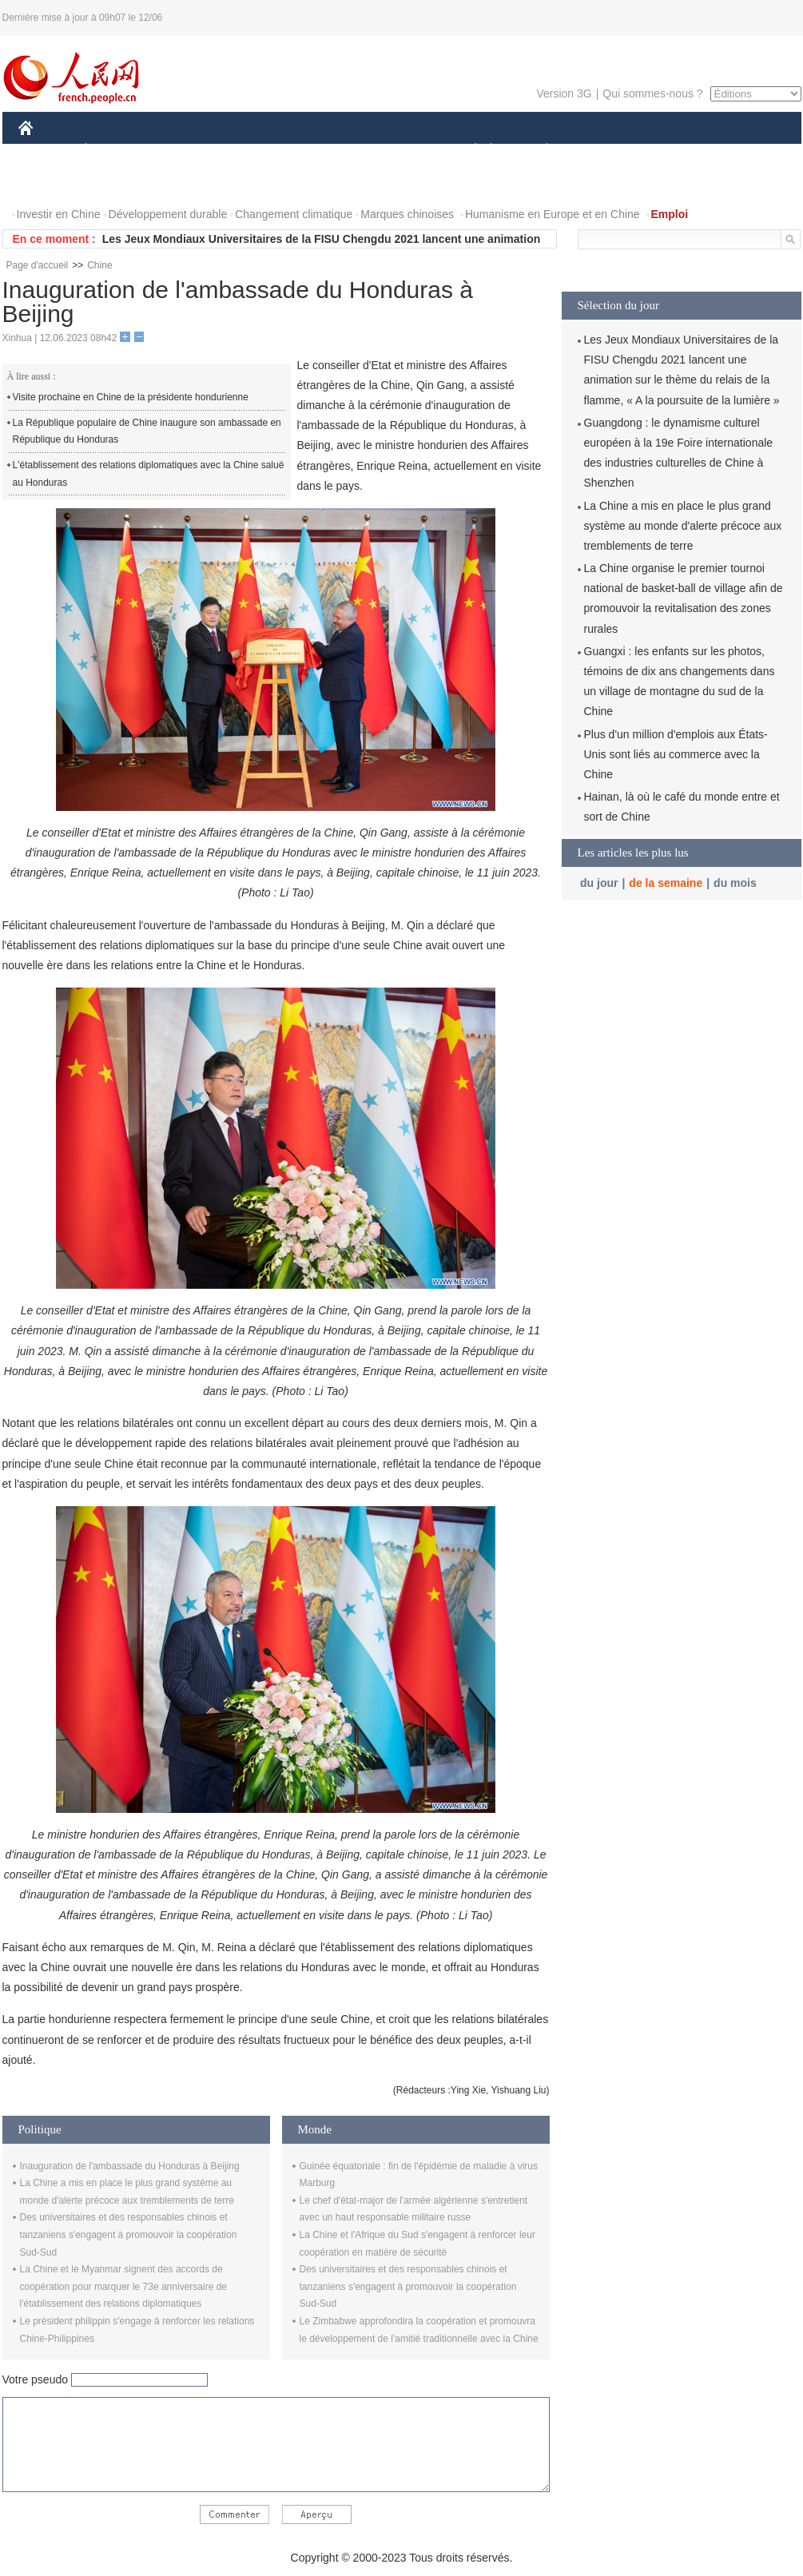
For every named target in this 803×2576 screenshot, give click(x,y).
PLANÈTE (539, 150)
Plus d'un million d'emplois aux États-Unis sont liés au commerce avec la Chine (676, 754)
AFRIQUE (255, 150)
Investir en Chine (59, 214)
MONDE (188, 150)
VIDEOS (114, 182)
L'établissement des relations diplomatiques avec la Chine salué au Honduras (148, 473)
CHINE (46, 150)
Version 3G (563, 93)
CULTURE (397, 150)
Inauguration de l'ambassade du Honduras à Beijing (130, 2166)
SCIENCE (325, 150)
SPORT (602, 150)
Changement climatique (293, 214)
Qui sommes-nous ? (652, 93)
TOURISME (671, 150)
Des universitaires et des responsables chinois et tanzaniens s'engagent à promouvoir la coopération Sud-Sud (128, 2234)
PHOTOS (51, 182)
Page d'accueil (37, 265)
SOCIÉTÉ (468, 150)
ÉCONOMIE (114, 150)
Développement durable (168, 214)
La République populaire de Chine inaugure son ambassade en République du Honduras (147, 431)
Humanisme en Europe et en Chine (552, 214)
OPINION (745, 150)
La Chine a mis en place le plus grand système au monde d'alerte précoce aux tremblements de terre (683, 525)
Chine (99, 265)
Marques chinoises (407, 214)
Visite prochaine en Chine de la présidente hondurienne (130, 397)
